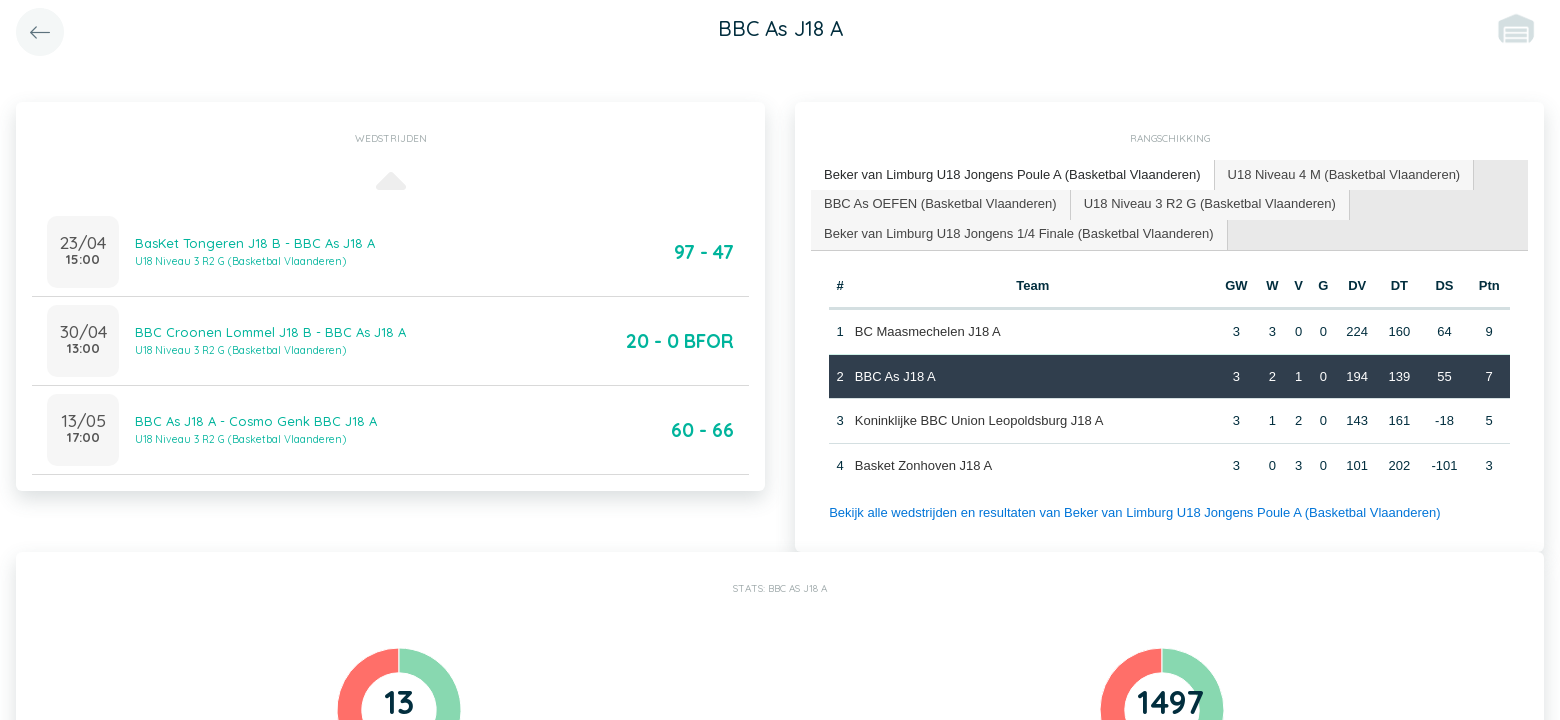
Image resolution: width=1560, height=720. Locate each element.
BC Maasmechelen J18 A (928, 331)
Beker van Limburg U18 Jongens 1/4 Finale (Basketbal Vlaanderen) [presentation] (1019, 233)
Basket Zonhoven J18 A (923, 465)
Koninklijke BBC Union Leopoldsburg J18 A (979, 420)
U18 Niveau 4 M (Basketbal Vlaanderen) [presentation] (1344, 174)
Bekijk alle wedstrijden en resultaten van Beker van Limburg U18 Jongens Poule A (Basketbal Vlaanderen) (1134, 512)
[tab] (1013, 175)
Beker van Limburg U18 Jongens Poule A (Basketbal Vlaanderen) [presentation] (1012, 174)
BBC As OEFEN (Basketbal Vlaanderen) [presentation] (940, 203)
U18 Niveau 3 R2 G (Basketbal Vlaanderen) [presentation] (1210, 203)
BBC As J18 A (895, 376)
